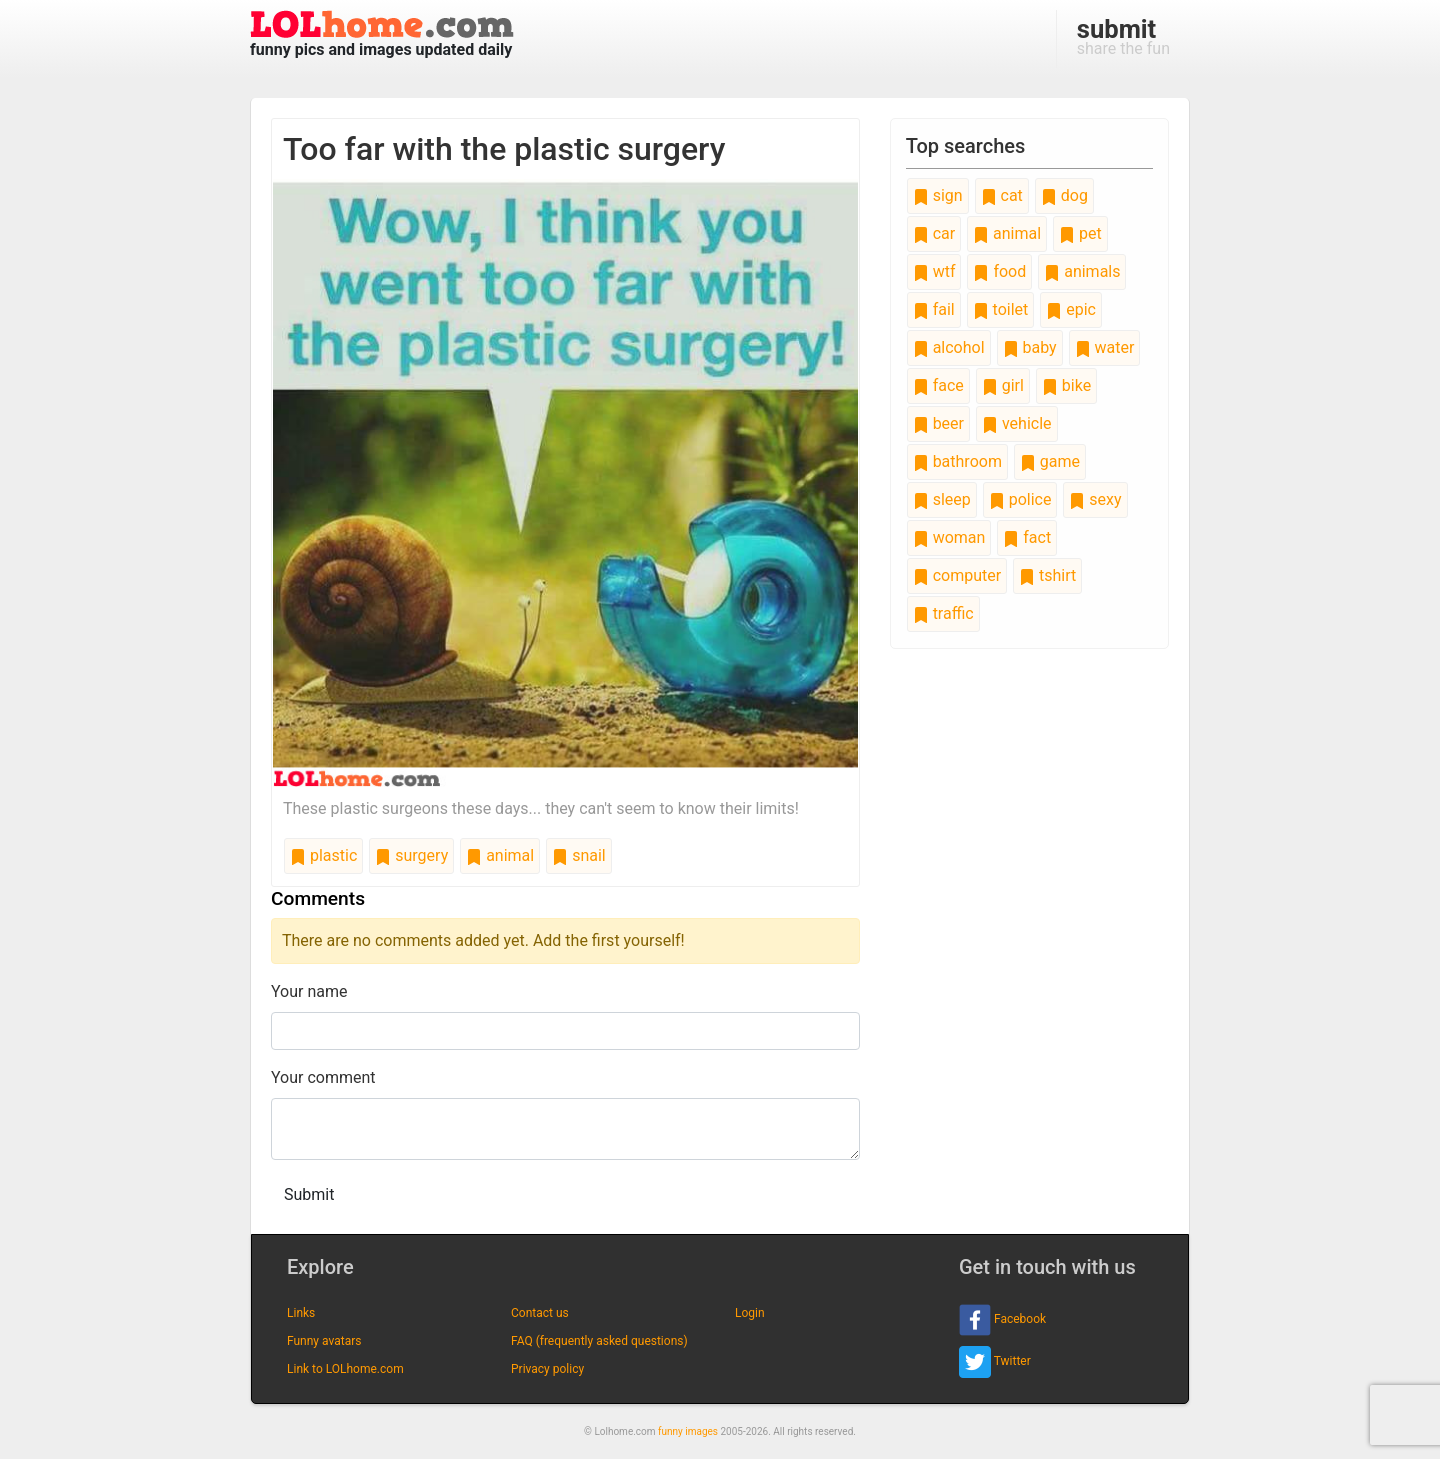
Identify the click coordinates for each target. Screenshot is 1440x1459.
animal (500, 855)
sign (938, 195)
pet (1080, 233)
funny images (688, 1431)
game (1050, 461)
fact (1027, 537)
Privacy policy (547, 1369)
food (999, 271)
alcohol (949, 347)
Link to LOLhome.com (345, 1369)
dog (1064, 195)
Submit (309, 1194)
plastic (323, 855)
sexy (1095, 499)
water (1105, 347)
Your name (309, 991)
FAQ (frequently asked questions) (599, 1341)
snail (579, 855)
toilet (1001, 309)
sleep (942, 499)
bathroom (957, 461)
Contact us (540, 1313)
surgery (411, 855)
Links (301, 1313)
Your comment (323, 1077)
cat (1002, 195)
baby (1030, 347)
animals (1082, 271)
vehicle (1017, 423)
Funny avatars (324, 1341)
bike (1066, 385)
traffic (943, 613)
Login (750, 1313)
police (1020, 499)
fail (934, 309)
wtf (934, 271)
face (938, 385)
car (934, 233)
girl (1003, 385)
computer (957, 575)
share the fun (1123, 36)
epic (1071, 309)
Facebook (1002, 1320)
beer (938, 423)
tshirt (1047, 575)
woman (949, 537)
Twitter (995, 1362)
